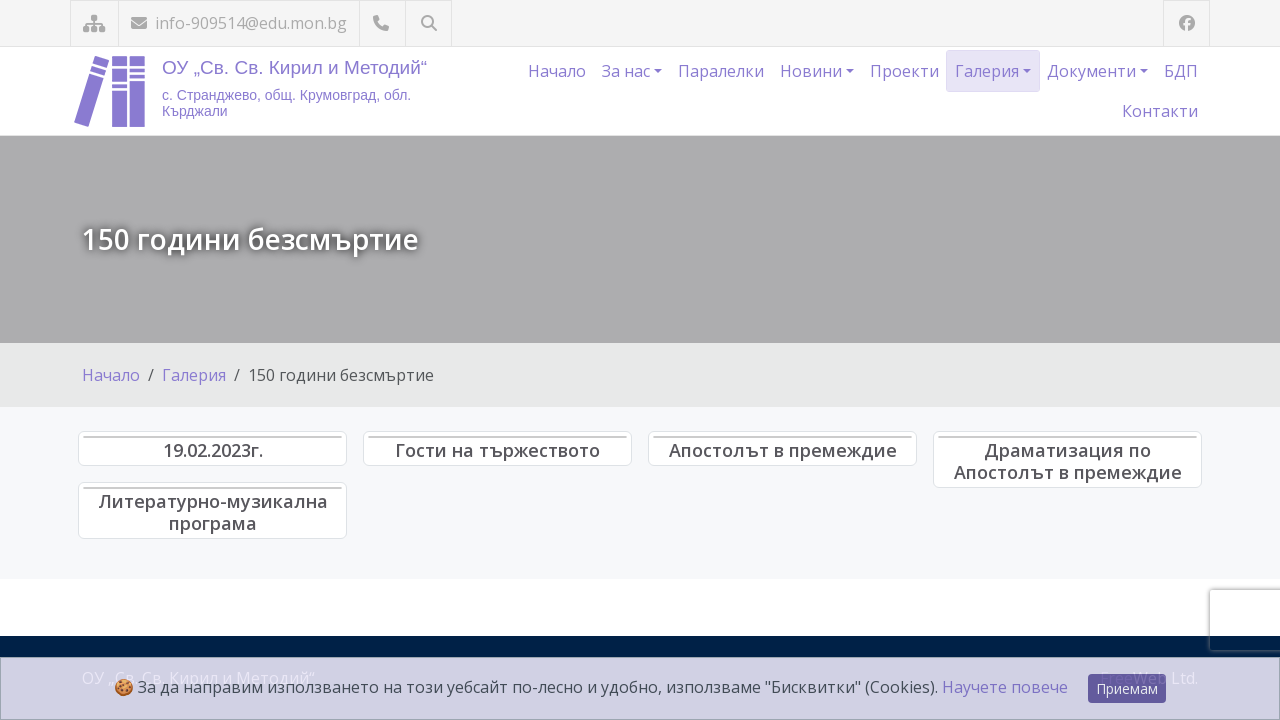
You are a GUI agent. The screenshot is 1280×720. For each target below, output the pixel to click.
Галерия (989, 71)
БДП (1181, 71)
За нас (628, 71)
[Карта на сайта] (94, 23)
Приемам (1127, 688)
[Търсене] (428, 23)
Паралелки (721, 71)
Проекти (904, 71)
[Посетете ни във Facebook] (1186, 23)
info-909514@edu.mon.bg (239, 23)
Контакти (1160, 111)
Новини (813, 71)
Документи (1093, 71)
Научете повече (1005, 687)
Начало (557, 71)
